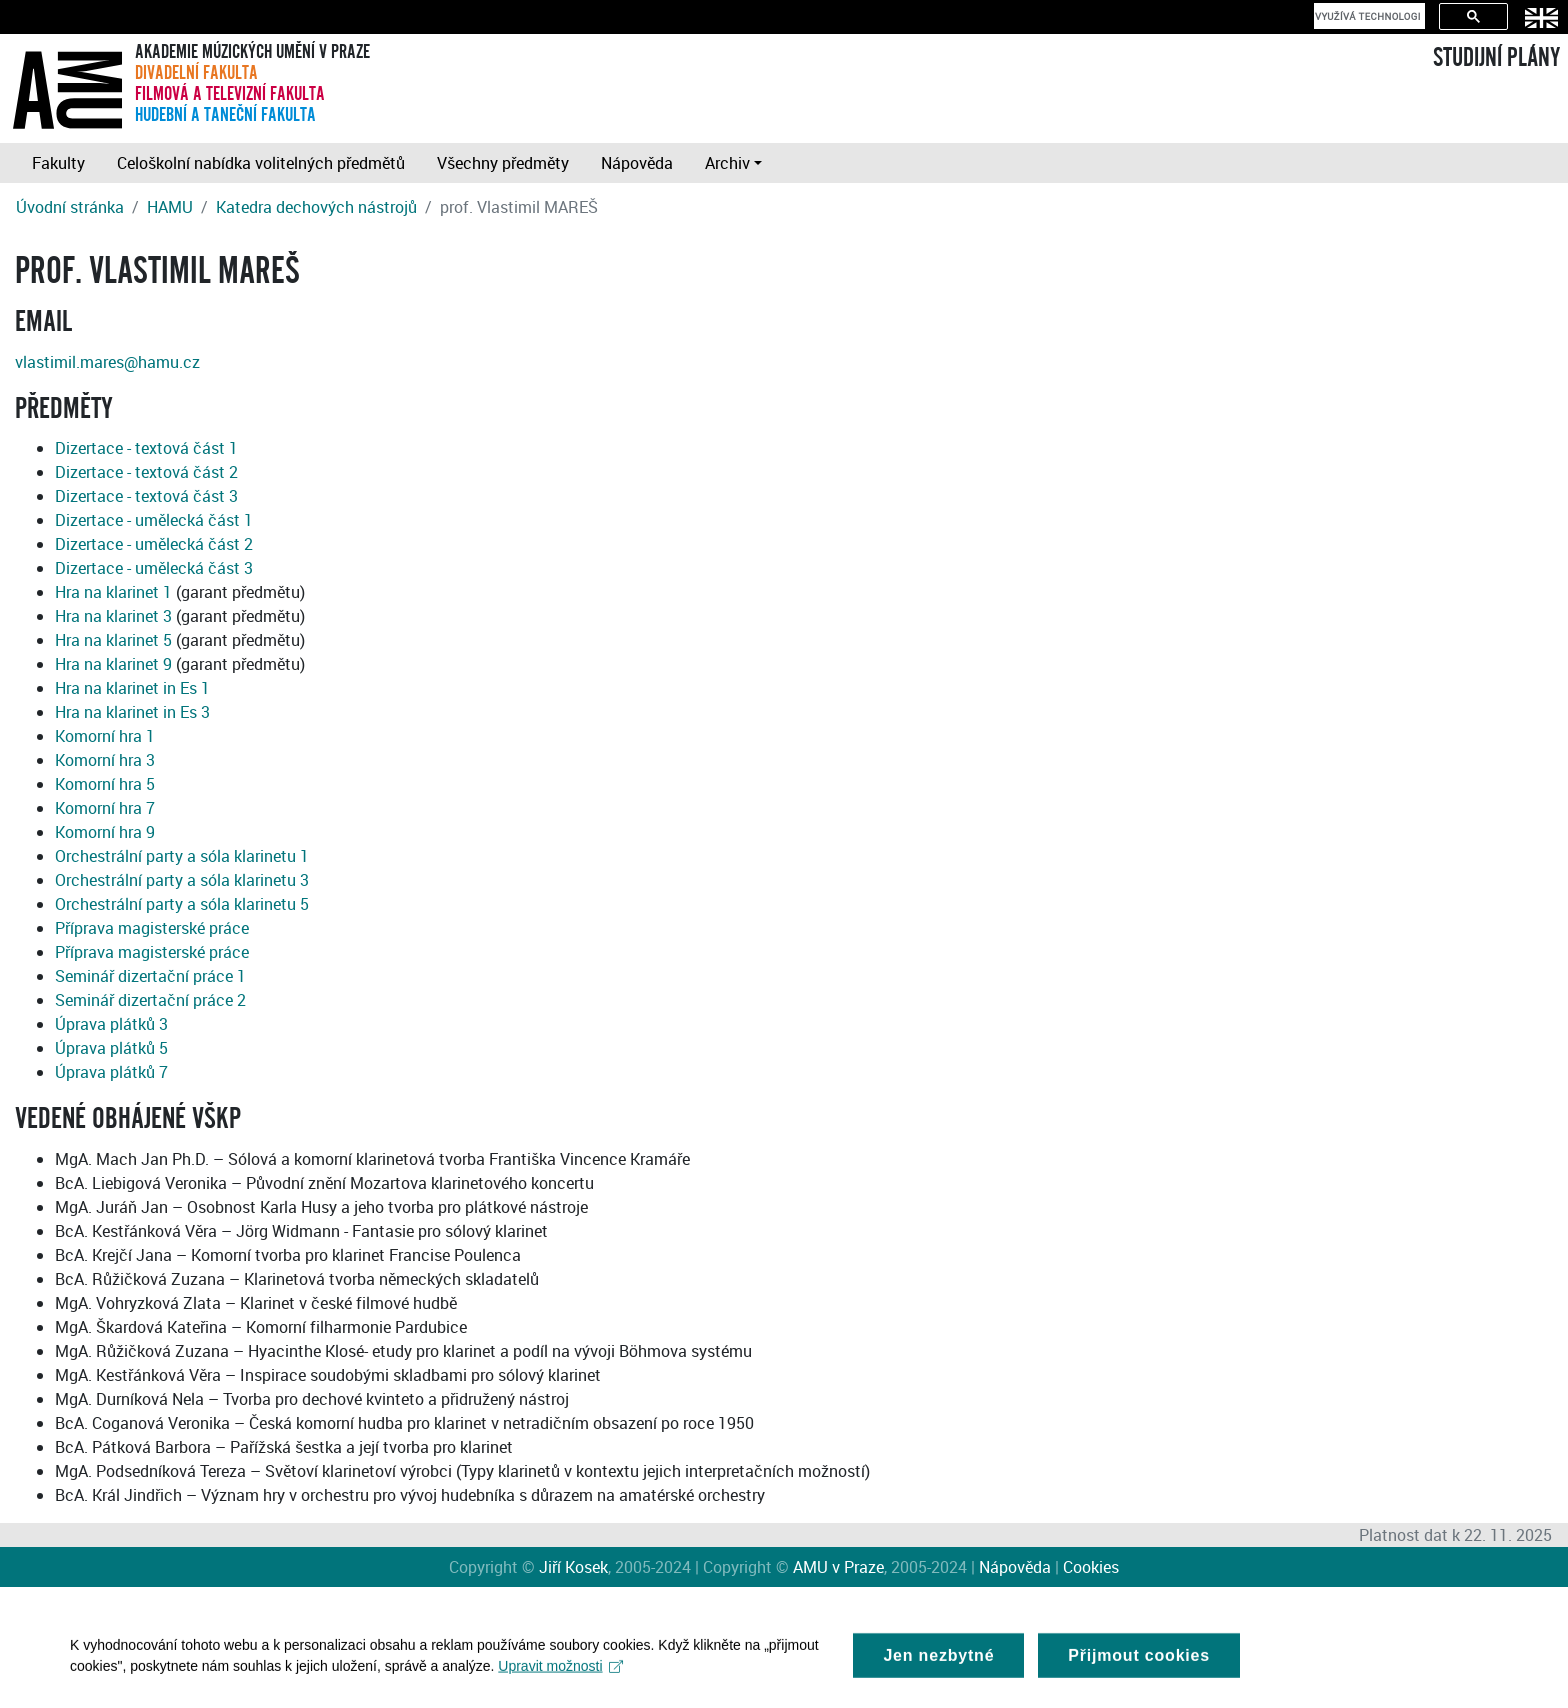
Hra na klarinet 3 (113, 616)
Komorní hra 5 (105, 784)
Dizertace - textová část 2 (146, 472)
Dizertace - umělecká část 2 (154, 544)
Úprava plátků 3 (111, 1024)
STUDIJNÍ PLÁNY (1496, 58)
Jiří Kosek (573, 1567)
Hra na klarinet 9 (113, 664)
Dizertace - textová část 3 (146, 496)
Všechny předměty (503, 163)
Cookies (1091, 1567)
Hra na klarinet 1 (113, 592)
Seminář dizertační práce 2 (150, 1000)
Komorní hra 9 (105, 832)
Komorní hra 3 (105, 760)
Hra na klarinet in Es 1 (132, 688)
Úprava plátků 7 (111, 1072)
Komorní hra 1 (105, 736)
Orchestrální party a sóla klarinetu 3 (182, 880)
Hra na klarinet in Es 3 (132, 712)
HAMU (170, 207)
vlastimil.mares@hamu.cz (107, 362)
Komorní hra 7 (105, 808)
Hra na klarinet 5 (113, 640)
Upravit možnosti (560, 1675)
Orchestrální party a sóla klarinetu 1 (182, 856)
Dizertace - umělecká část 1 (154, 520)
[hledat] (1367, 16)
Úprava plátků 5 (111, 1048)
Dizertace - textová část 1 (146, 448)
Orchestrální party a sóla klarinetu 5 (182, 904)
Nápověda (637, 163)
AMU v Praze (838, 1567)
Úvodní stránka (70, 207)
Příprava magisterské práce (152, 928)
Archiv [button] (727, 163)
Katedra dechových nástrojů (316, 207)
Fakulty (58, 163)
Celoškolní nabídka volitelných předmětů (261, 163)
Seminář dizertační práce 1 (150, 976)
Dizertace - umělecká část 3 (154, 568)
